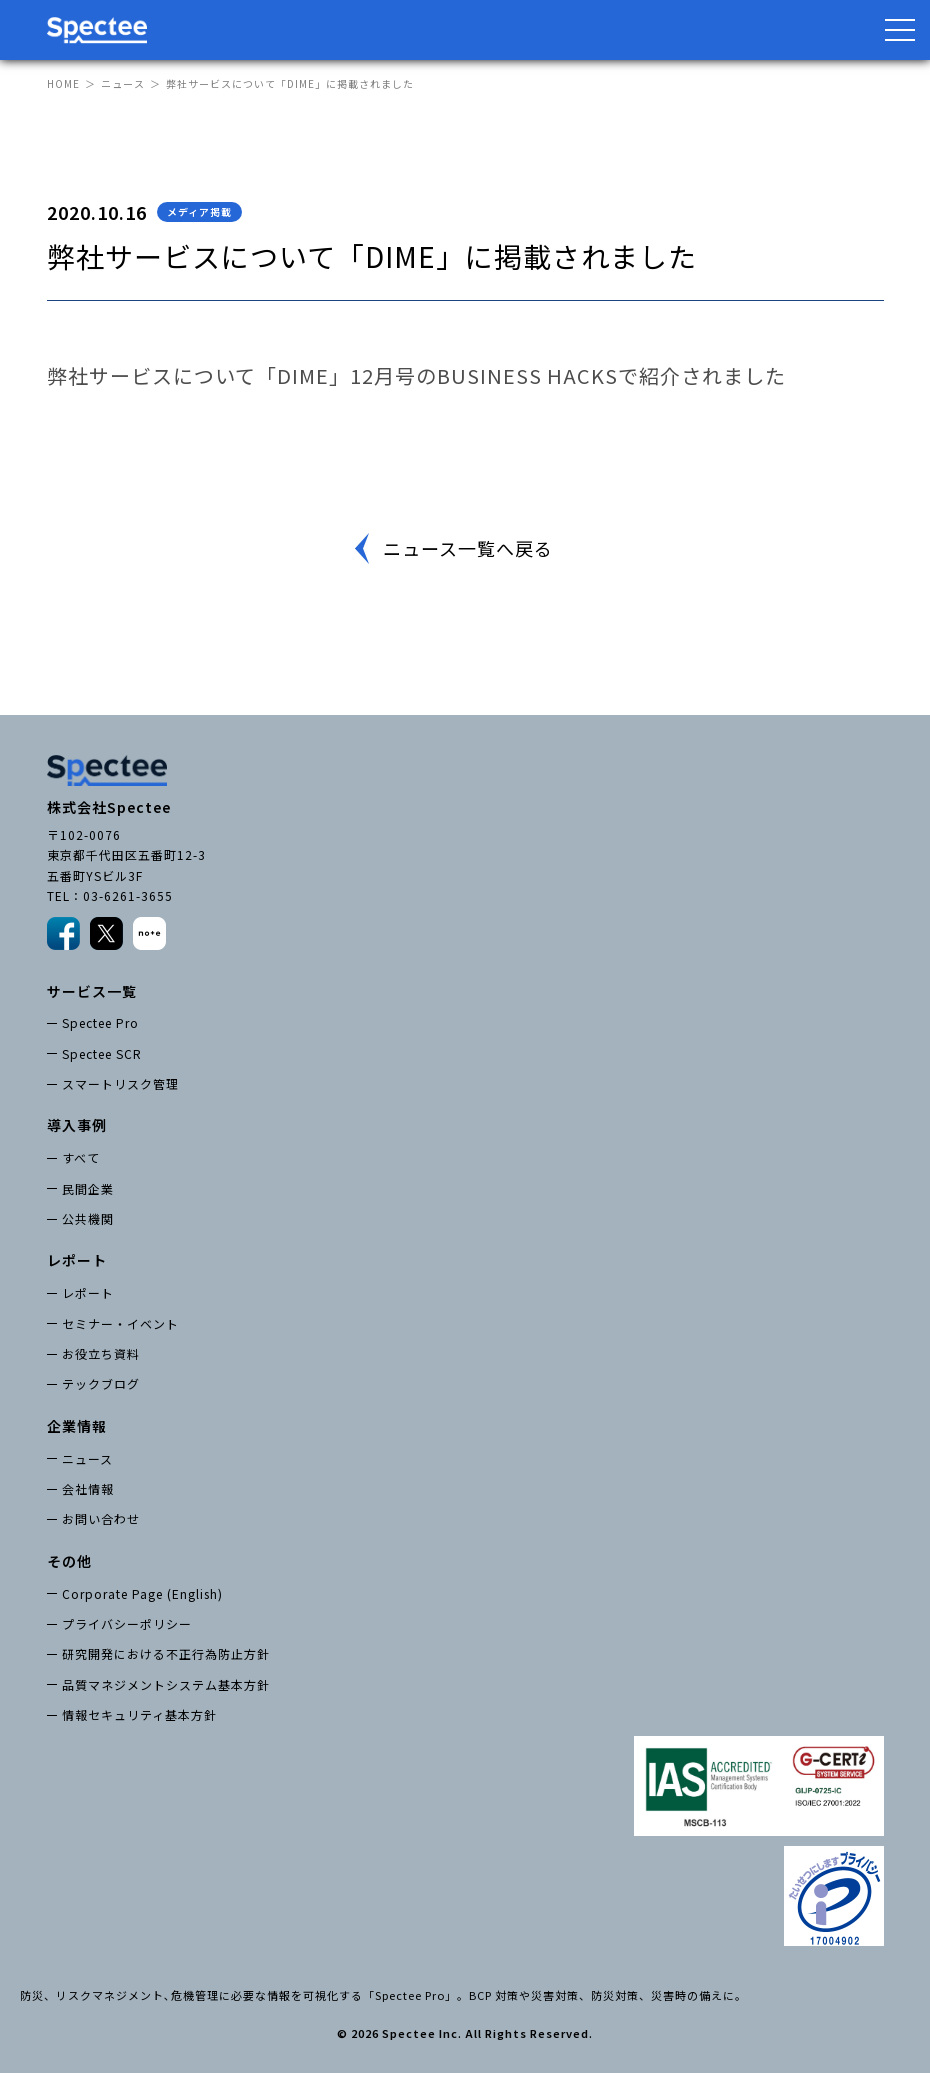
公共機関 (88, 1218)
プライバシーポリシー (127, 1623)
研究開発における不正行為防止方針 (166, 1653)
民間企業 (88, 1188)
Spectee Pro (100, 1022)
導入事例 (77, 1125)
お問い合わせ (101, 1518)
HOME (63, 83)
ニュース (123, 83)
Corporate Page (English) (142, 1593)
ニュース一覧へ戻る (468, 548)
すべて (81, 1157)
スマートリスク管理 (120, 1083)
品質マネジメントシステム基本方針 (166, 1684)
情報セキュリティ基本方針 (139, 1714)
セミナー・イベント (120, 1323)
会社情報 (88, 1488)
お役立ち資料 (101, 1353)
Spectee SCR (102, 1053)
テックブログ (101, 1383)
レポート (88, 1292)
